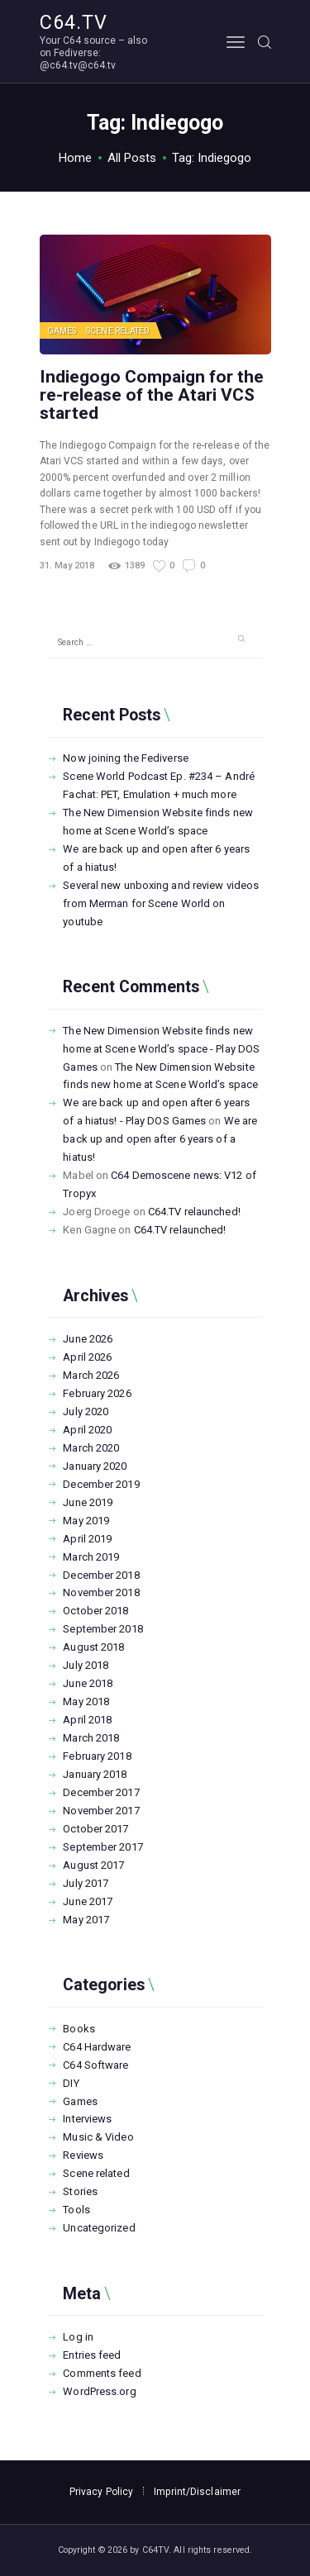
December (101, 1484)
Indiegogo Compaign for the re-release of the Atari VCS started (152, 395)
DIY (71, 2083)
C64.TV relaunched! (194, 1211)
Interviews (87, 2119)
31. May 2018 (67, 565)
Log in (78, 2337)
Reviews (83, 2155)
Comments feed (102, 2373)
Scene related (118, 330)
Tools (76, 2209)
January (94, 1466)
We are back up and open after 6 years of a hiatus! (160, 1139)
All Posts (131, 157)
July (85, 1411)
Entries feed (92, 2355)
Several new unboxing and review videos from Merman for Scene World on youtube (161, 903)
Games (62, 330)
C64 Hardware (97, 2047)
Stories (80, 2191)
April (87, 1357)
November (101, 1592)
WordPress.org (99, 2391)
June (87, 1339)
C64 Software (95, 2065)
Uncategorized (99, 2228)
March (91, 1375)
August (93, 1647)
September (102, 1629)
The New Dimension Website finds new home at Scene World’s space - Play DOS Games (161, 1048)
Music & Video (98, 2137)
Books (79, 2028)
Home (75, 157)
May (86, 1520)
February (97, 1393)
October (95, 1610)
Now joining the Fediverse (125, 758)
